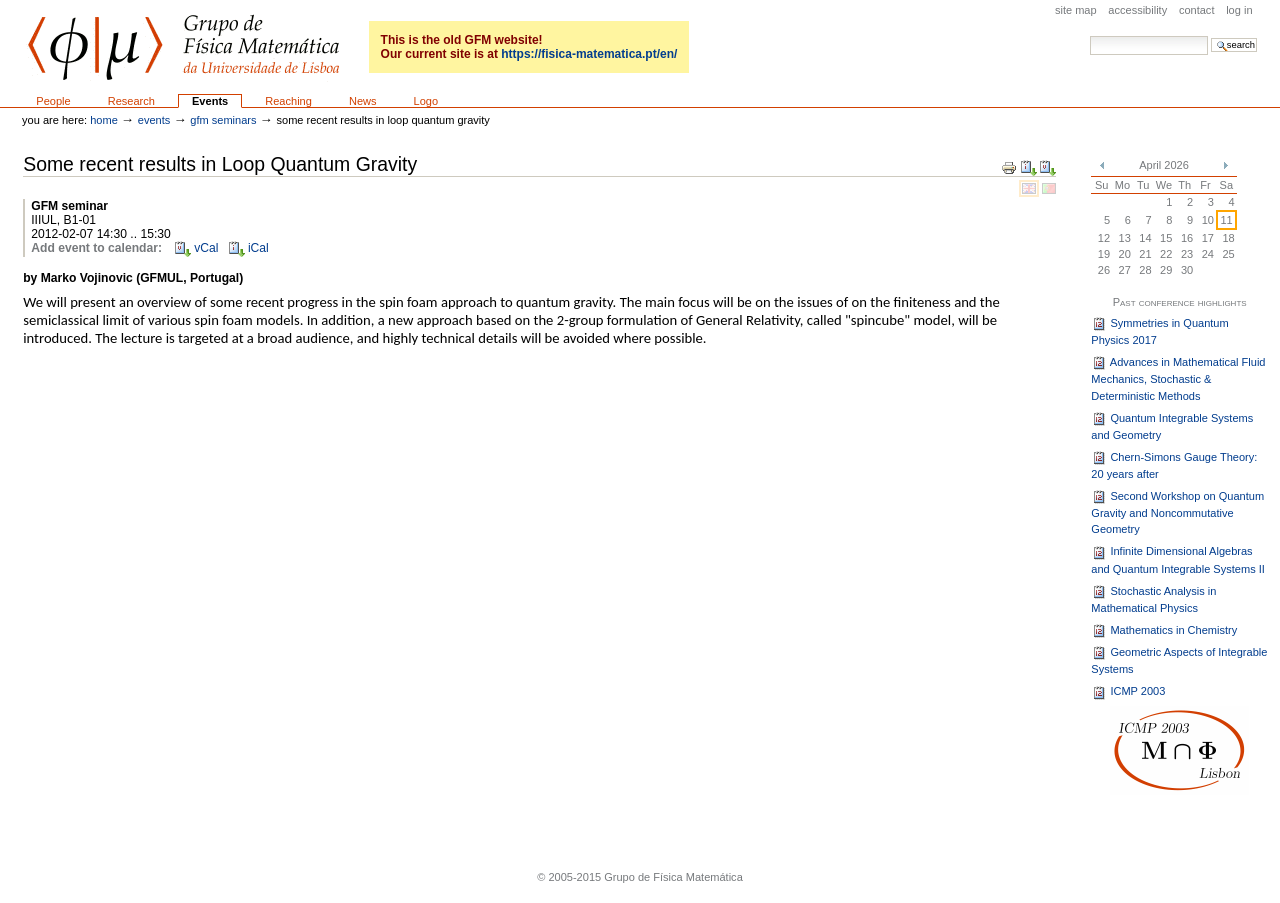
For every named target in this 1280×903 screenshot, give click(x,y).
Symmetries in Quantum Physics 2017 (1159, 331)
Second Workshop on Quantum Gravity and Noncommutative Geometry (1177, 512)
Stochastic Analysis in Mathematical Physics (1153, 599)
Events (210, 101)
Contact (1197, 10)
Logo (426, 101)
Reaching (288, 101)
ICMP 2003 (1128, 693)
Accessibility (1137, 10)
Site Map (1076, 10)
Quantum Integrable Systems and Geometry (1172, 426)
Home (104, 120)
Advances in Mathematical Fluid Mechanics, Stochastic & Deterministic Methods (1178, 378)
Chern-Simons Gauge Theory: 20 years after (1174, 465)
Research (131, 101)
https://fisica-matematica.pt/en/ (589, 54)
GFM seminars (223, 120)
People (53, 101)
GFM (183, 47)
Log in (1239, 10)
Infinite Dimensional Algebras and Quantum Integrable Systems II (1178, 560)
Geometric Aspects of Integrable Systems (1179, 660)
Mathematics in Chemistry (1164, 631)
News (363, 101)
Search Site (1089, 35)
